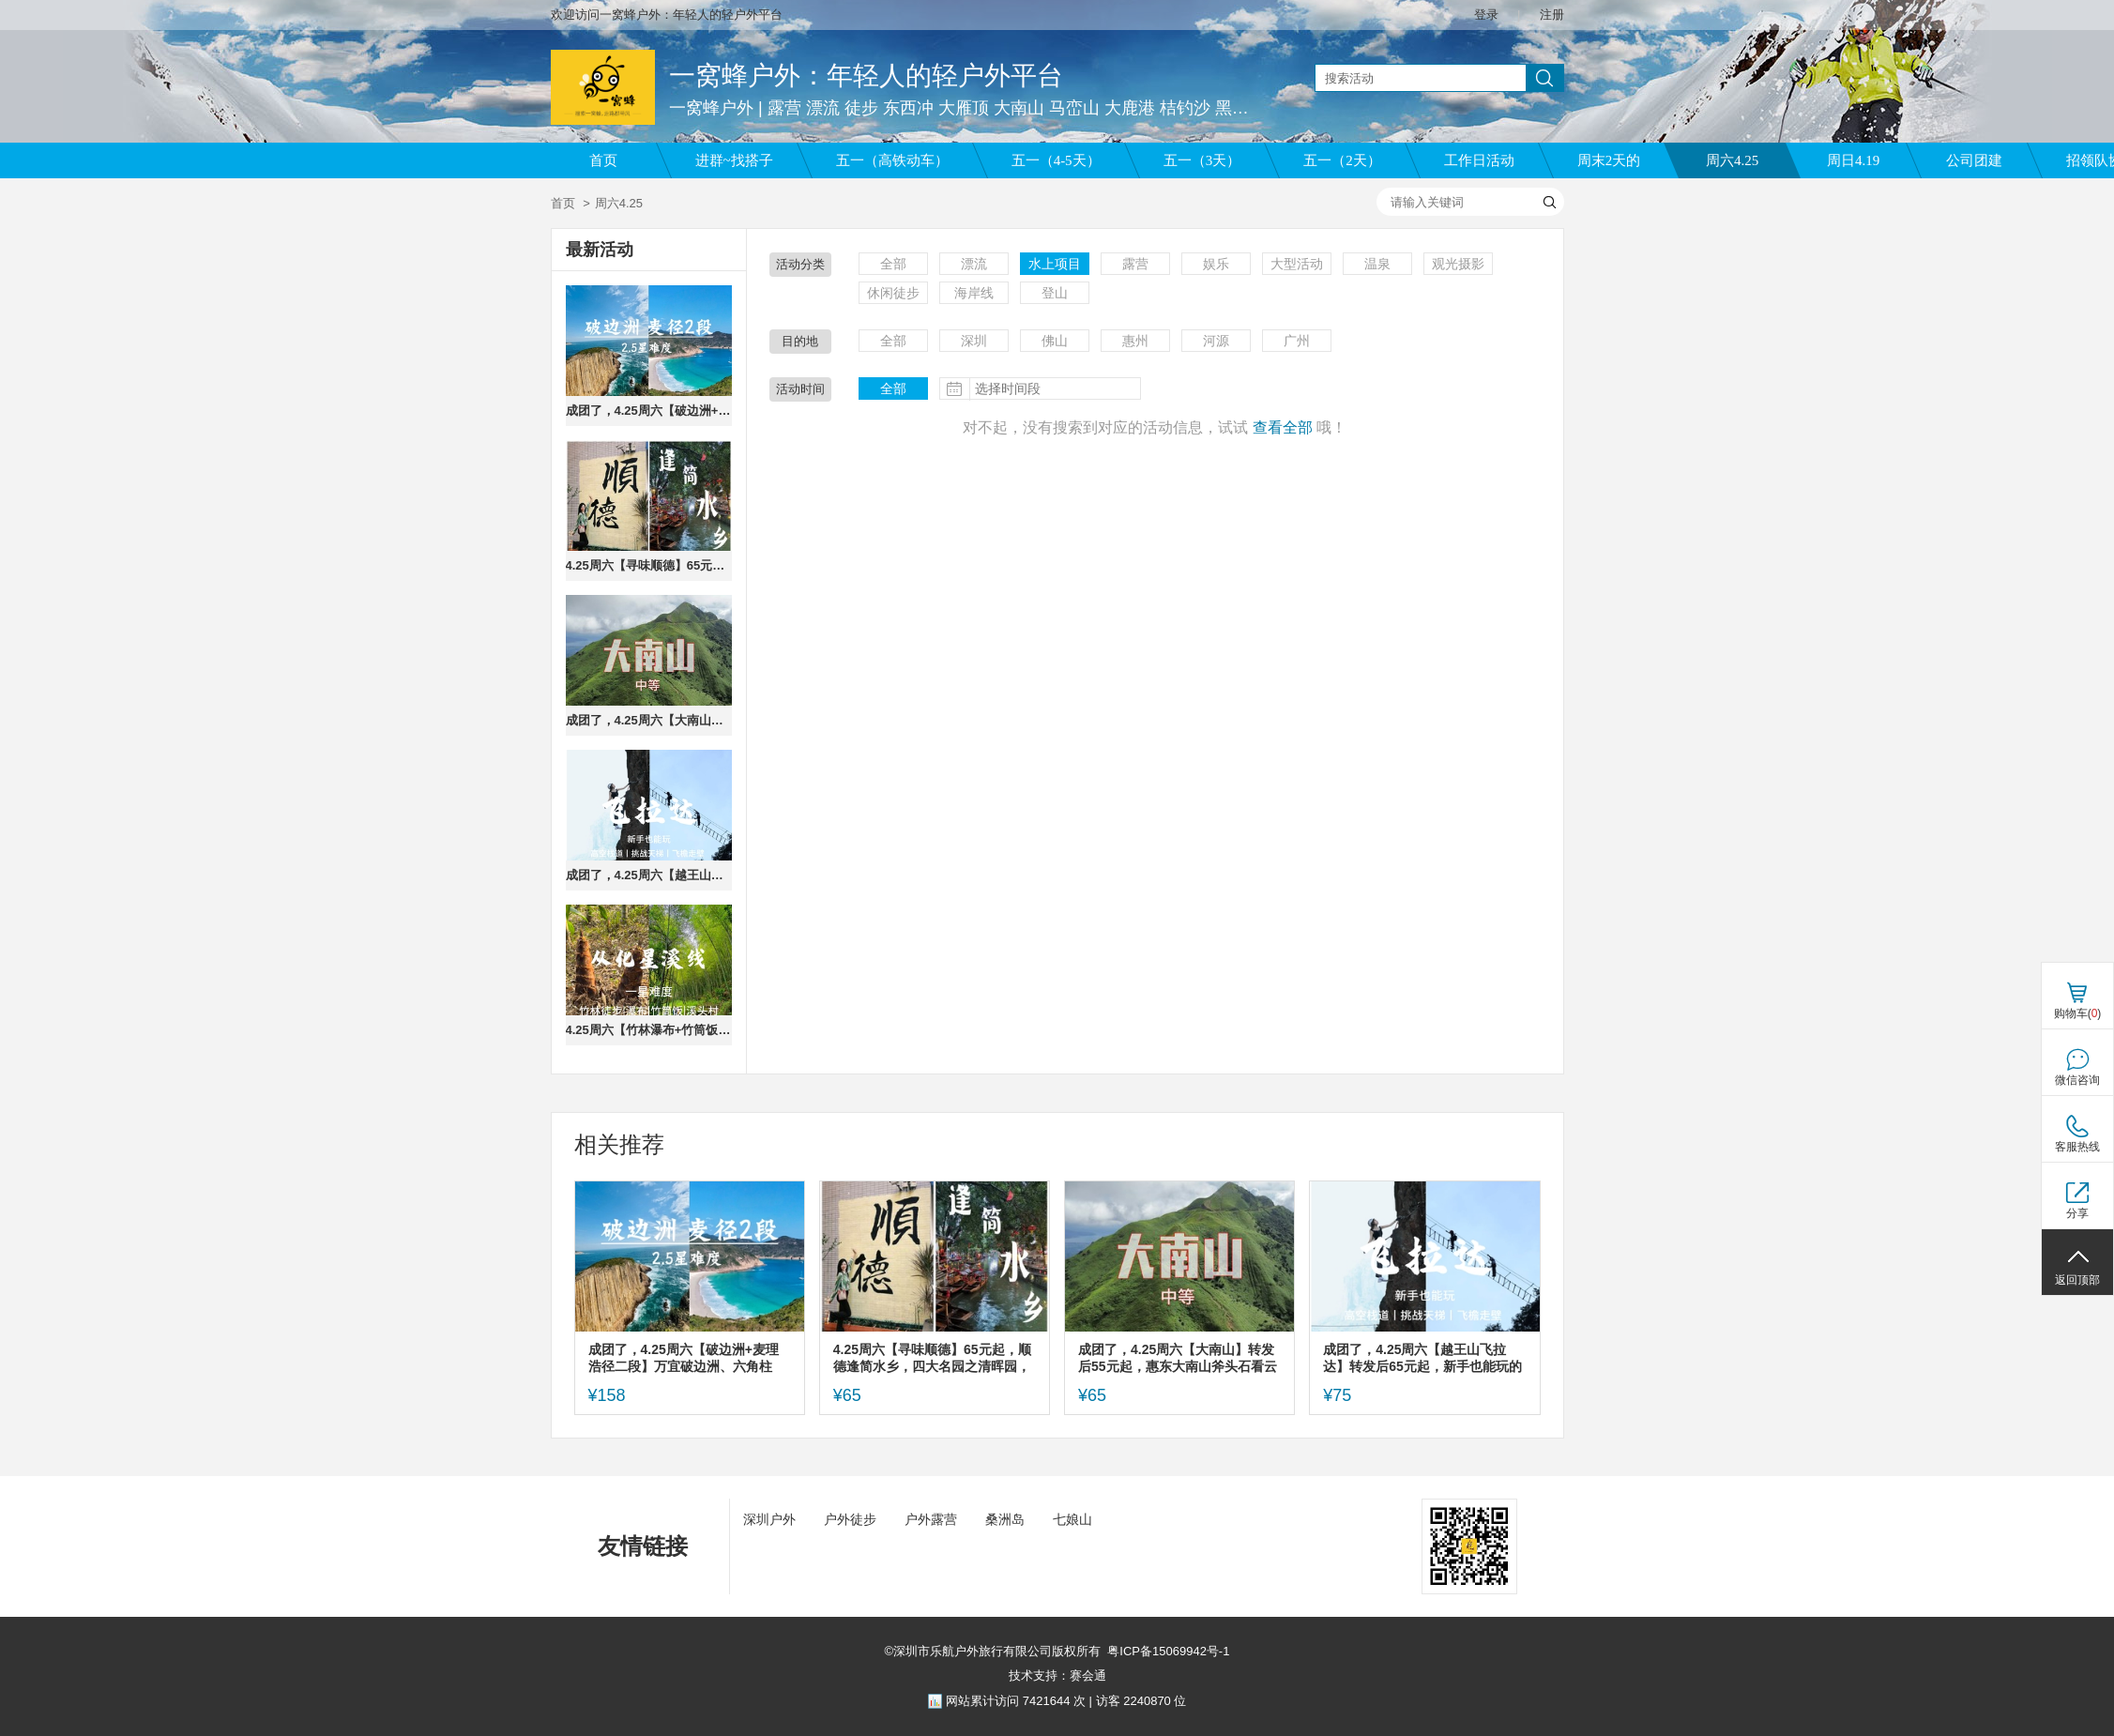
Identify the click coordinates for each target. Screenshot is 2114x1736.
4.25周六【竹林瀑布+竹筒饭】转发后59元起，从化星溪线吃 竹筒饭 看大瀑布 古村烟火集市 (649, 1030)
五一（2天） (1342, 160)
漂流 (974, 263)
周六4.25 (1732, 160)
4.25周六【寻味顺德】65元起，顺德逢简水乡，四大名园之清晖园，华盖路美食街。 (649, 565)
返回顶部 (2077, 1280)
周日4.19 (1853, 160)
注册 (1552, 15)
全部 (893, 263)
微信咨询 (2077, 1080)
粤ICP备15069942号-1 (1168, 1651)
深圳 (974, 340)
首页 (603, 160)
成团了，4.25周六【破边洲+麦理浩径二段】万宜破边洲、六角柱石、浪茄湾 (649, 411)
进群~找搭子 (734, 160)
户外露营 (931, 1519)
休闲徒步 (893, 292)
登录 (1486, 15)
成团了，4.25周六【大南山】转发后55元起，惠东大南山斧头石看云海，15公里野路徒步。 (649, 720)
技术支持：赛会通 (1057, 1675)
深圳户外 (769, 1519)
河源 (1216, 340)
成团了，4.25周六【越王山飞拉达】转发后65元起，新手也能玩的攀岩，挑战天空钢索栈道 (649, 875)
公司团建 (1974, 160)
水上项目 (1054, 263)
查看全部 (1283, 427)
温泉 (1377, 263)
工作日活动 (1479, 160)
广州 (1297, 340)
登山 (1055, 292)
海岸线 (974, 292)
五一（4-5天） (1056, 160)
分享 (2077, 1213)
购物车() (2078, 1013)
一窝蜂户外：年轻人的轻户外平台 (866, 75)
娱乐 (1216, 263)
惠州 (1135, 340)
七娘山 (1072, 1519)
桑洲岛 (1005, 1519)
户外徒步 (850, 1519)
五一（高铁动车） (892, 160)
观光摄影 (1458, 263)
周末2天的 (1609, 160)
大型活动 (1296, 263)
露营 (1135, 263)
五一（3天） (1202, 160)
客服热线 (2077, 1146)
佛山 (1055, 340)
